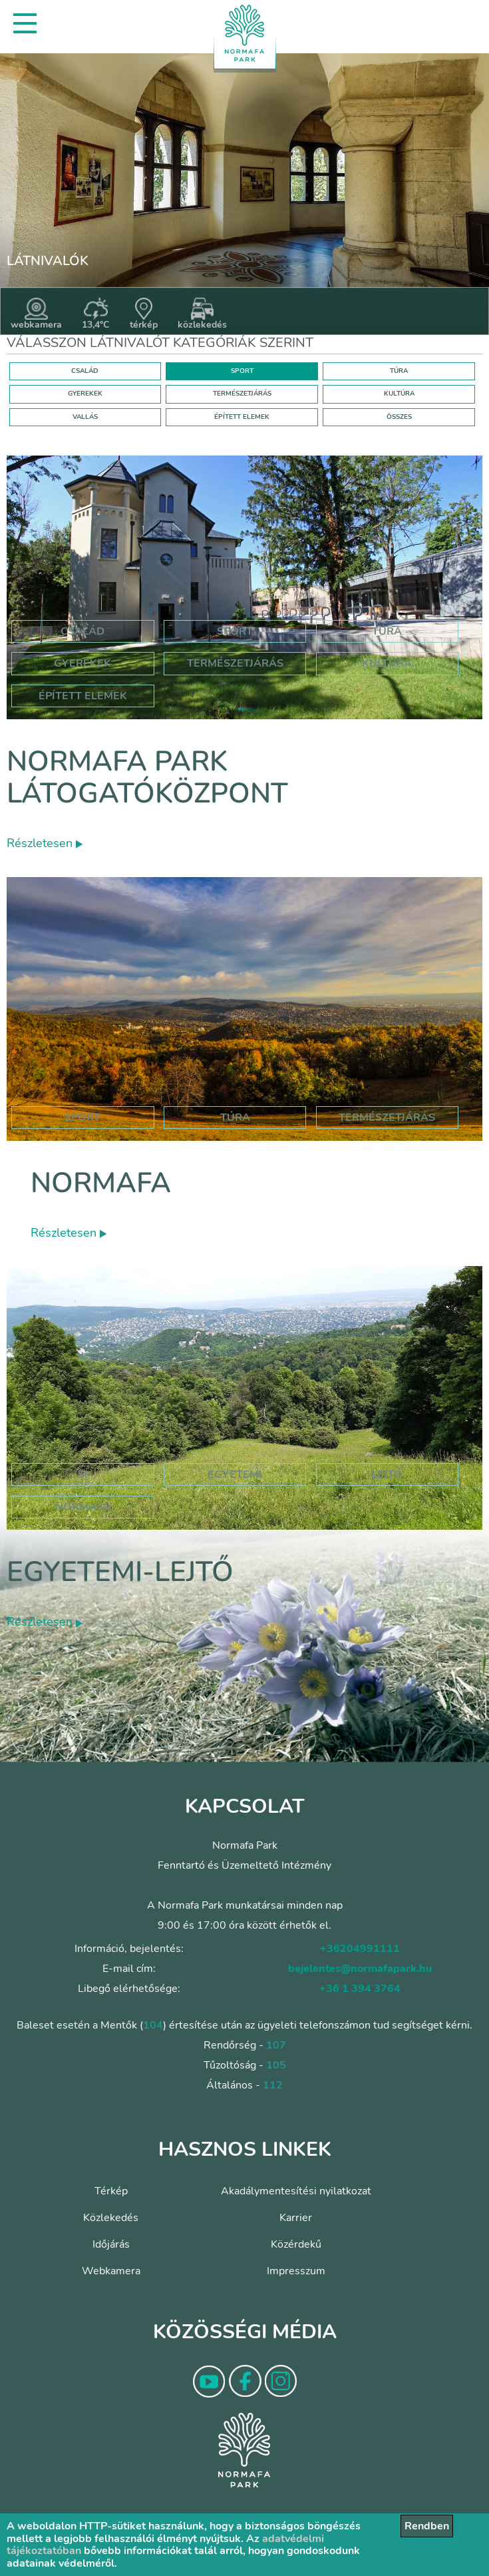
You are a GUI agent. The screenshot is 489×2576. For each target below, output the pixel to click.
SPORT (242, 371)
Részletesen (44, 843)
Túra (387, 631)
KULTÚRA (399, 393)
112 (273, 2085)
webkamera (36, 314)
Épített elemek (83, 696)
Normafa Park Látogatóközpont (147, 777)
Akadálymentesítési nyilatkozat (296, 2191)
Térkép (111, 2191)
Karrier (295, 2217)
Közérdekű (296, 2244)
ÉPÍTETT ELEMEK (241, 417)
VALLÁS (85, 417)
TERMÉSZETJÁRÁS (242, 393)
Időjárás (111, 2244)
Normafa (101, 1183)
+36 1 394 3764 (360, 1988)
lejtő (387, 1474)
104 (153, 2025)
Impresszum (296, 2271)
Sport (235, 631)
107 (276, 2045)
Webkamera (111, 2271)
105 (276, 2065)
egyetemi (235, 1474)
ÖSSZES (399, 417)
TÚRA (399, 371)
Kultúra (387, 663)
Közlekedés (110, 2217)
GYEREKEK (85, 393)
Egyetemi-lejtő (120, 1572)
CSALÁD (84, 371)
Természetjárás (235, 663)
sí (83, 1474)
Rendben (427, 2526)
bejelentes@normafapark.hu (360, 1968)
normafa (82, 1507)
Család (82, 631)
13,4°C (96, 314)
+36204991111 (360, 1948)
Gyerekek (82, 663)
